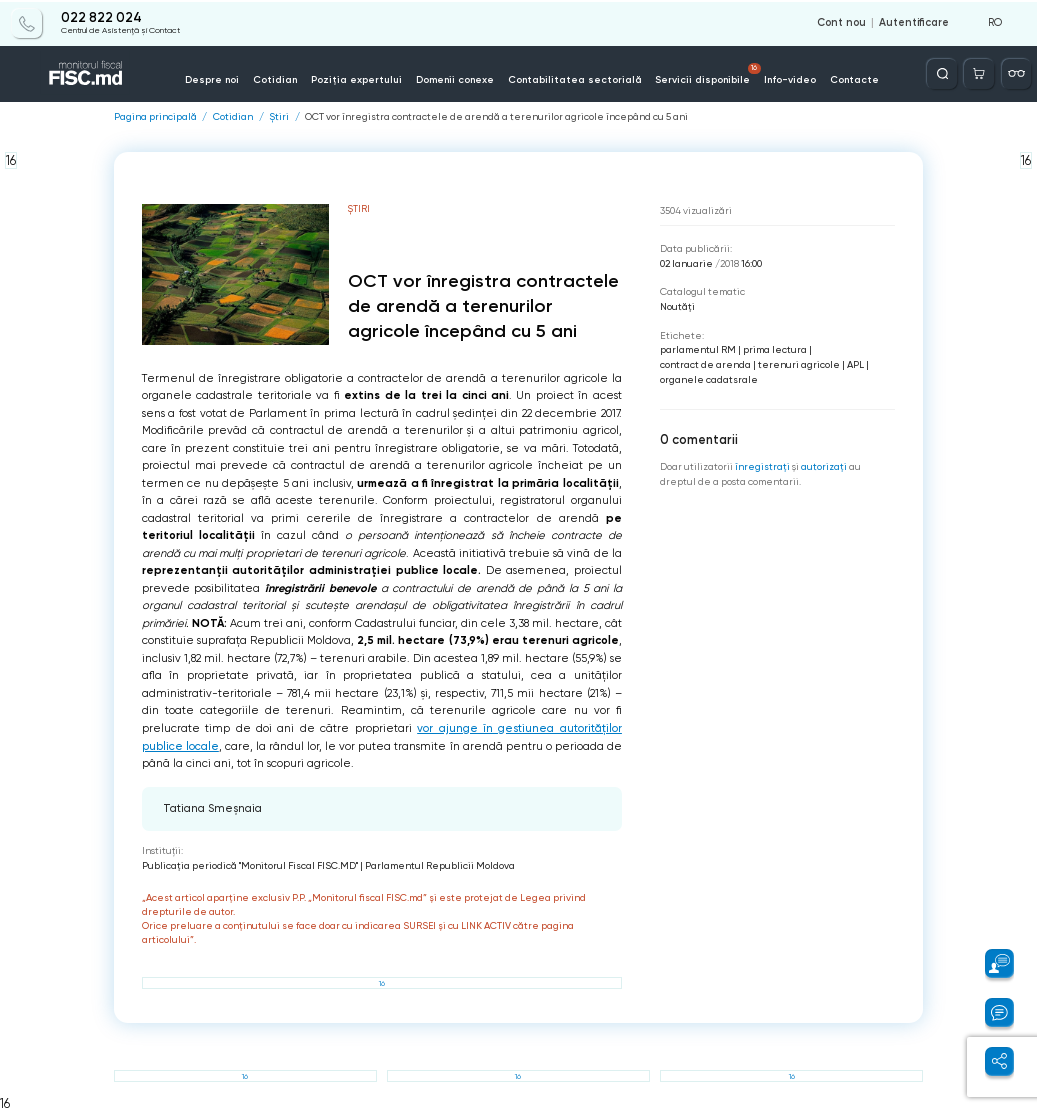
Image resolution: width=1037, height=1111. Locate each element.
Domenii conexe (455, 78)
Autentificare (914, 22)
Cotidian (278, 78)
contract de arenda (705, 364)
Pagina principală (155, 117)
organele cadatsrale (709, 379)
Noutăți (677, 306)
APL (855, 364)
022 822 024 (101, 17)
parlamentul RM (698, 349)
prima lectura (775, 349)
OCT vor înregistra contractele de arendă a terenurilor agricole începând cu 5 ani (496, 117)
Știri (279, 117)
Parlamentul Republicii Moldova (440, 864)
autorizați (824, 465)
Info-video (787, 78)
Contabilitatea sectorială (574, 78)
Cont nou (841, 22)
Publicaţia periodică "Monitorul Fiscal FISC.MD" (250, 864)
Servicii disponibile (706, 73)
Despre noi (216, 78)
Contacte (851, 78)
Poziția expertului (358, 78)
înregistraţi (762, 465)
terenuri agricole (799, 364)
